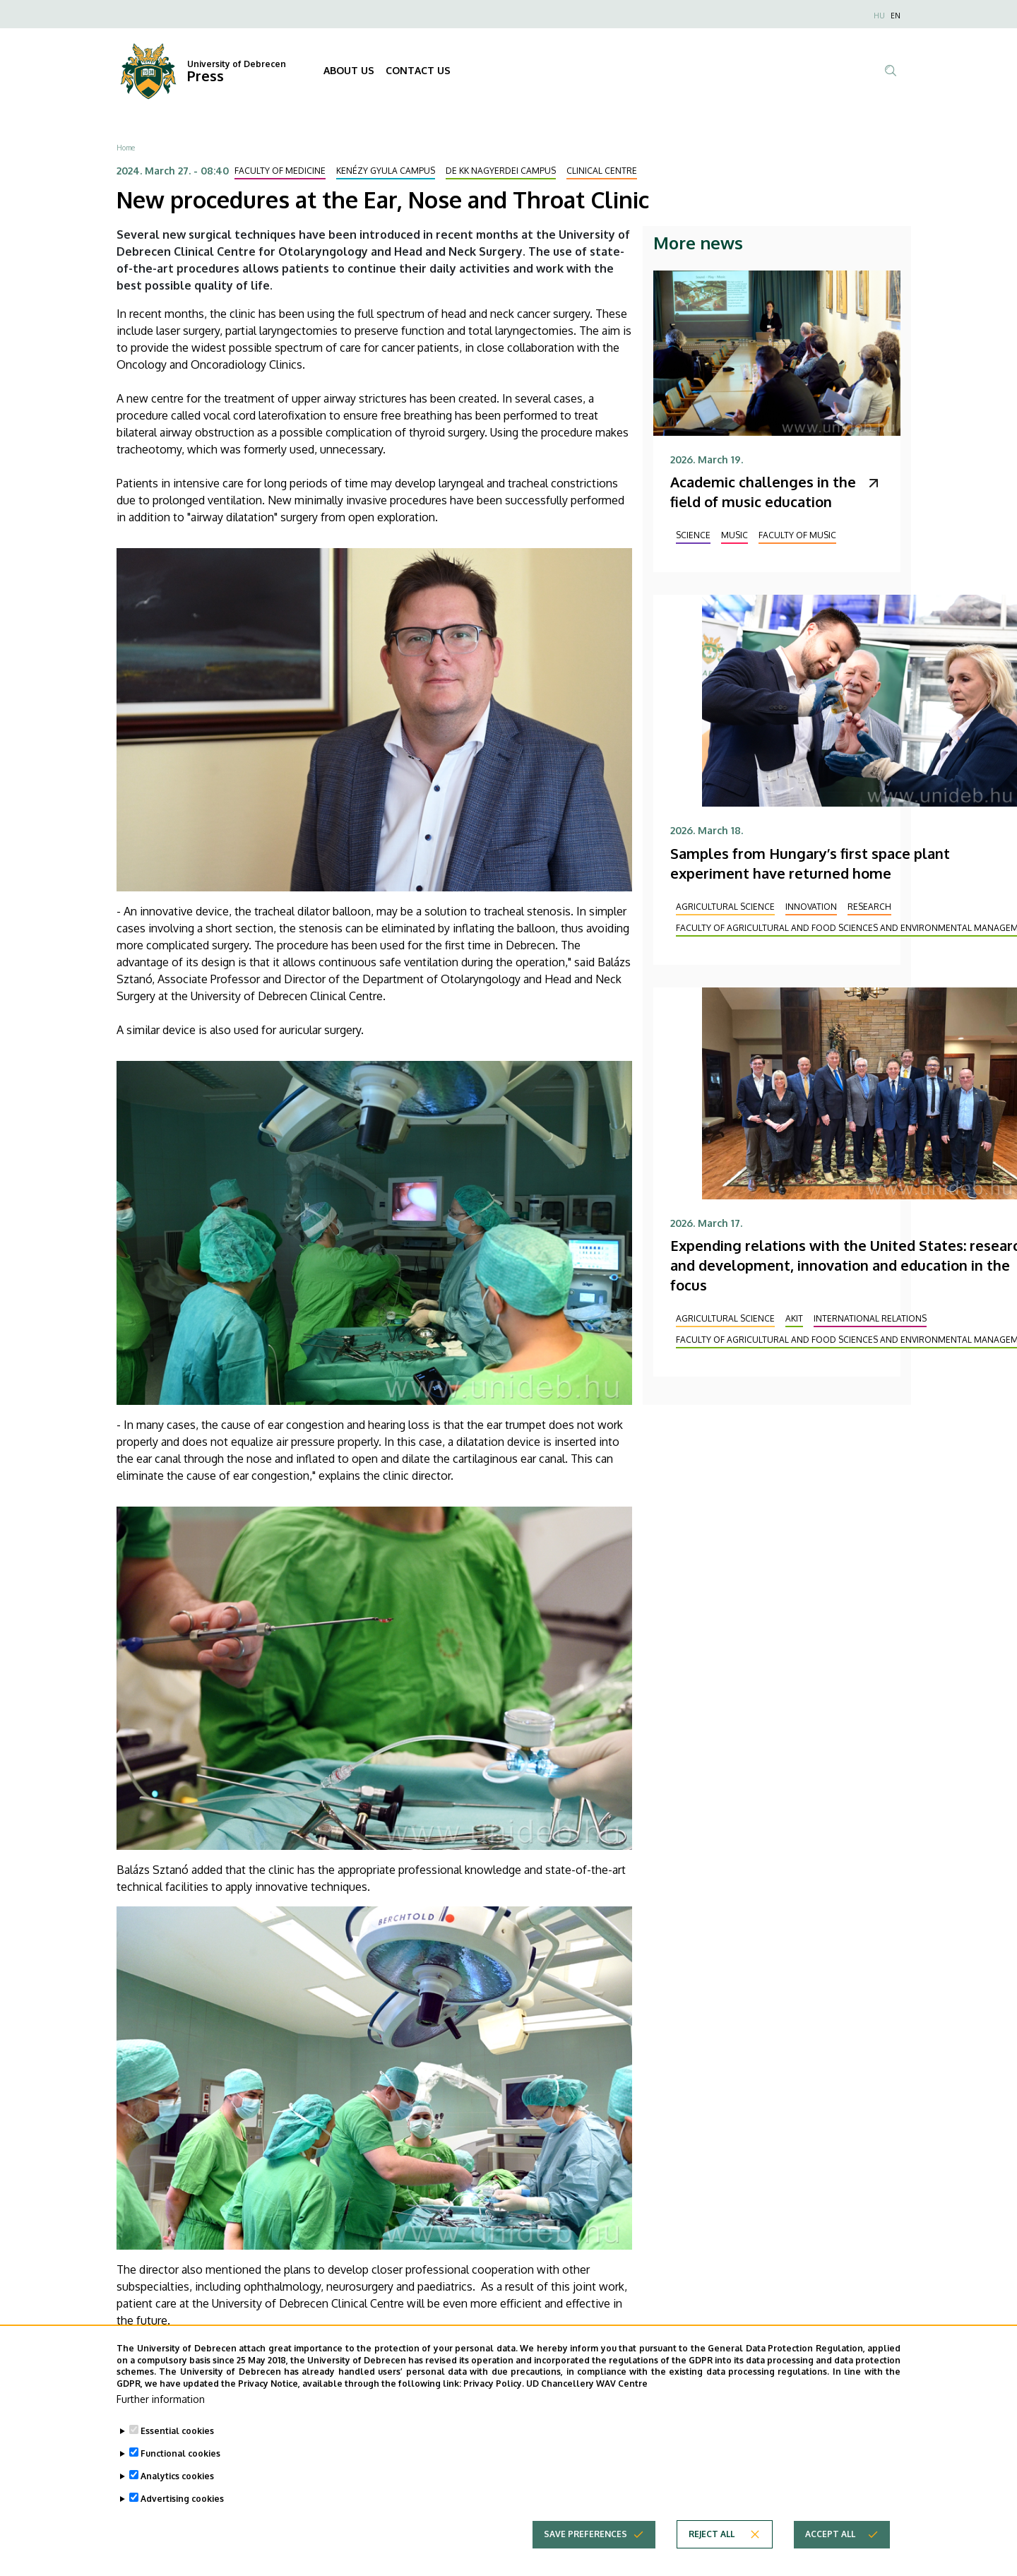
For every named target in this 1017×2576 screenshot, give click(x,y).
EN (895, 15)
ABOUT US (348, 70)
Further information (161, 2418)
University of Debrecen (236, 64)
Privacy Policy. (493, 2402)
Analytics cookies (177, 2495)
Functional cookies (180, 2472)
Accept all (830, 2553)
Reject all (711, 2553)
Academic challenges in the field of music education (763, 492)
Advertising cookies (182, 2517)
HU (879, 15)
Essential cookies (177, 2450)
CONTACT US (418, 70)
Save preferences (585, 2553)
